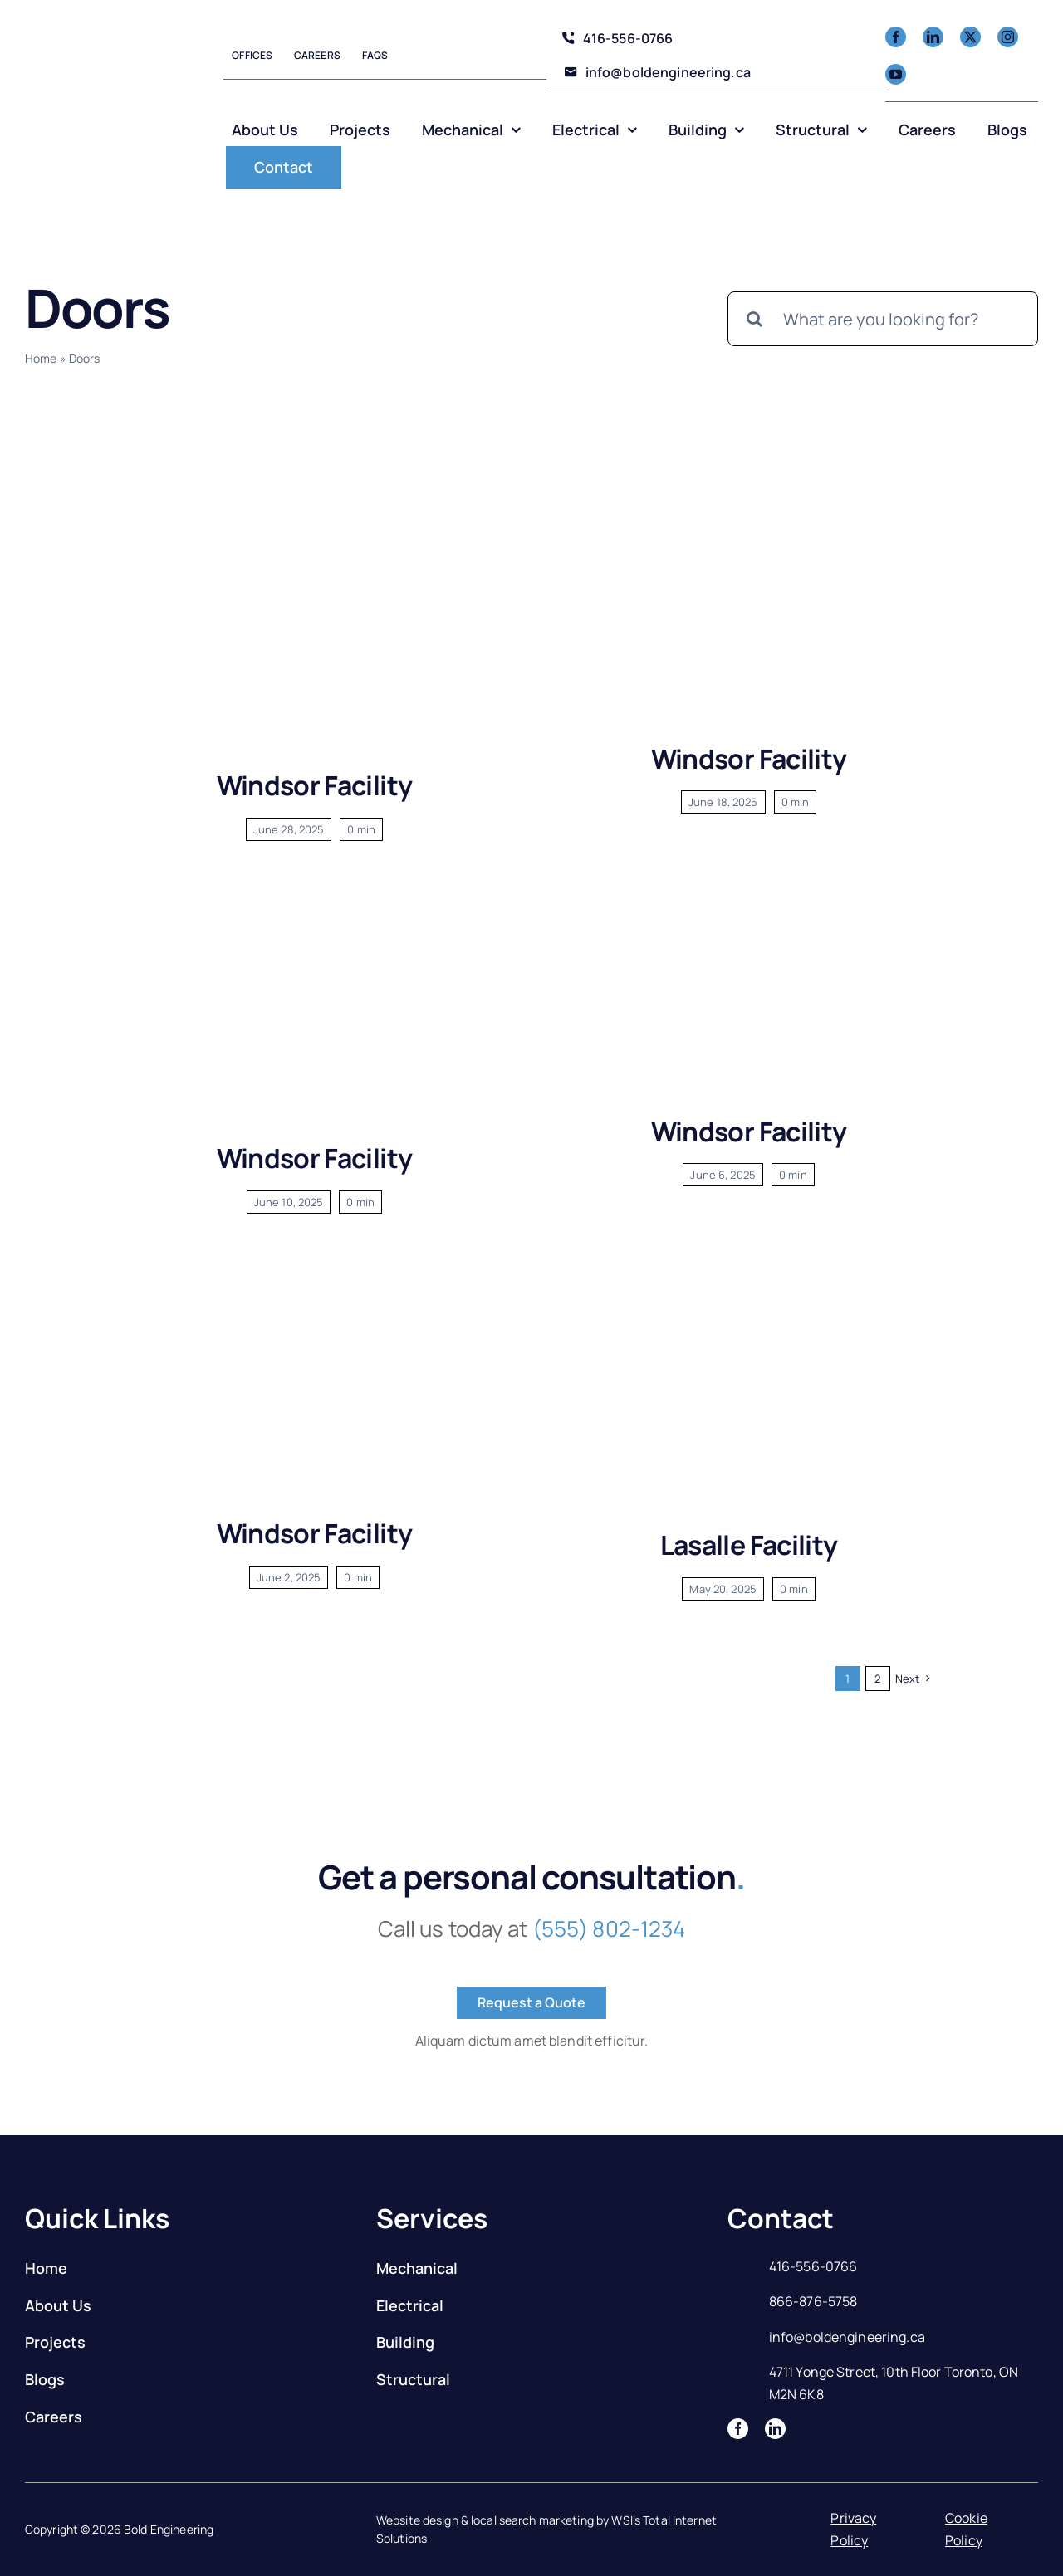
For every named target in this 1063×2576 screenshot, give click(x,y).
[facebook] (895, 37)
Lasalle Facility (749, 1545)
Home (41, 358)
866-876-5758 (813, 2301)
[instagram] (1007, 37)
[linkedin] (933, 37)
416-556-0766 (813, 2266)
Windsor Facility (315, 785)
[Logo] (92, 90)
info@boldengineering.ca (847, 2337)
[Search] (754, 318)
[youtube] (895, 74)
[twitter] (970, 37)
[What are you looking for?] (882, 318)
